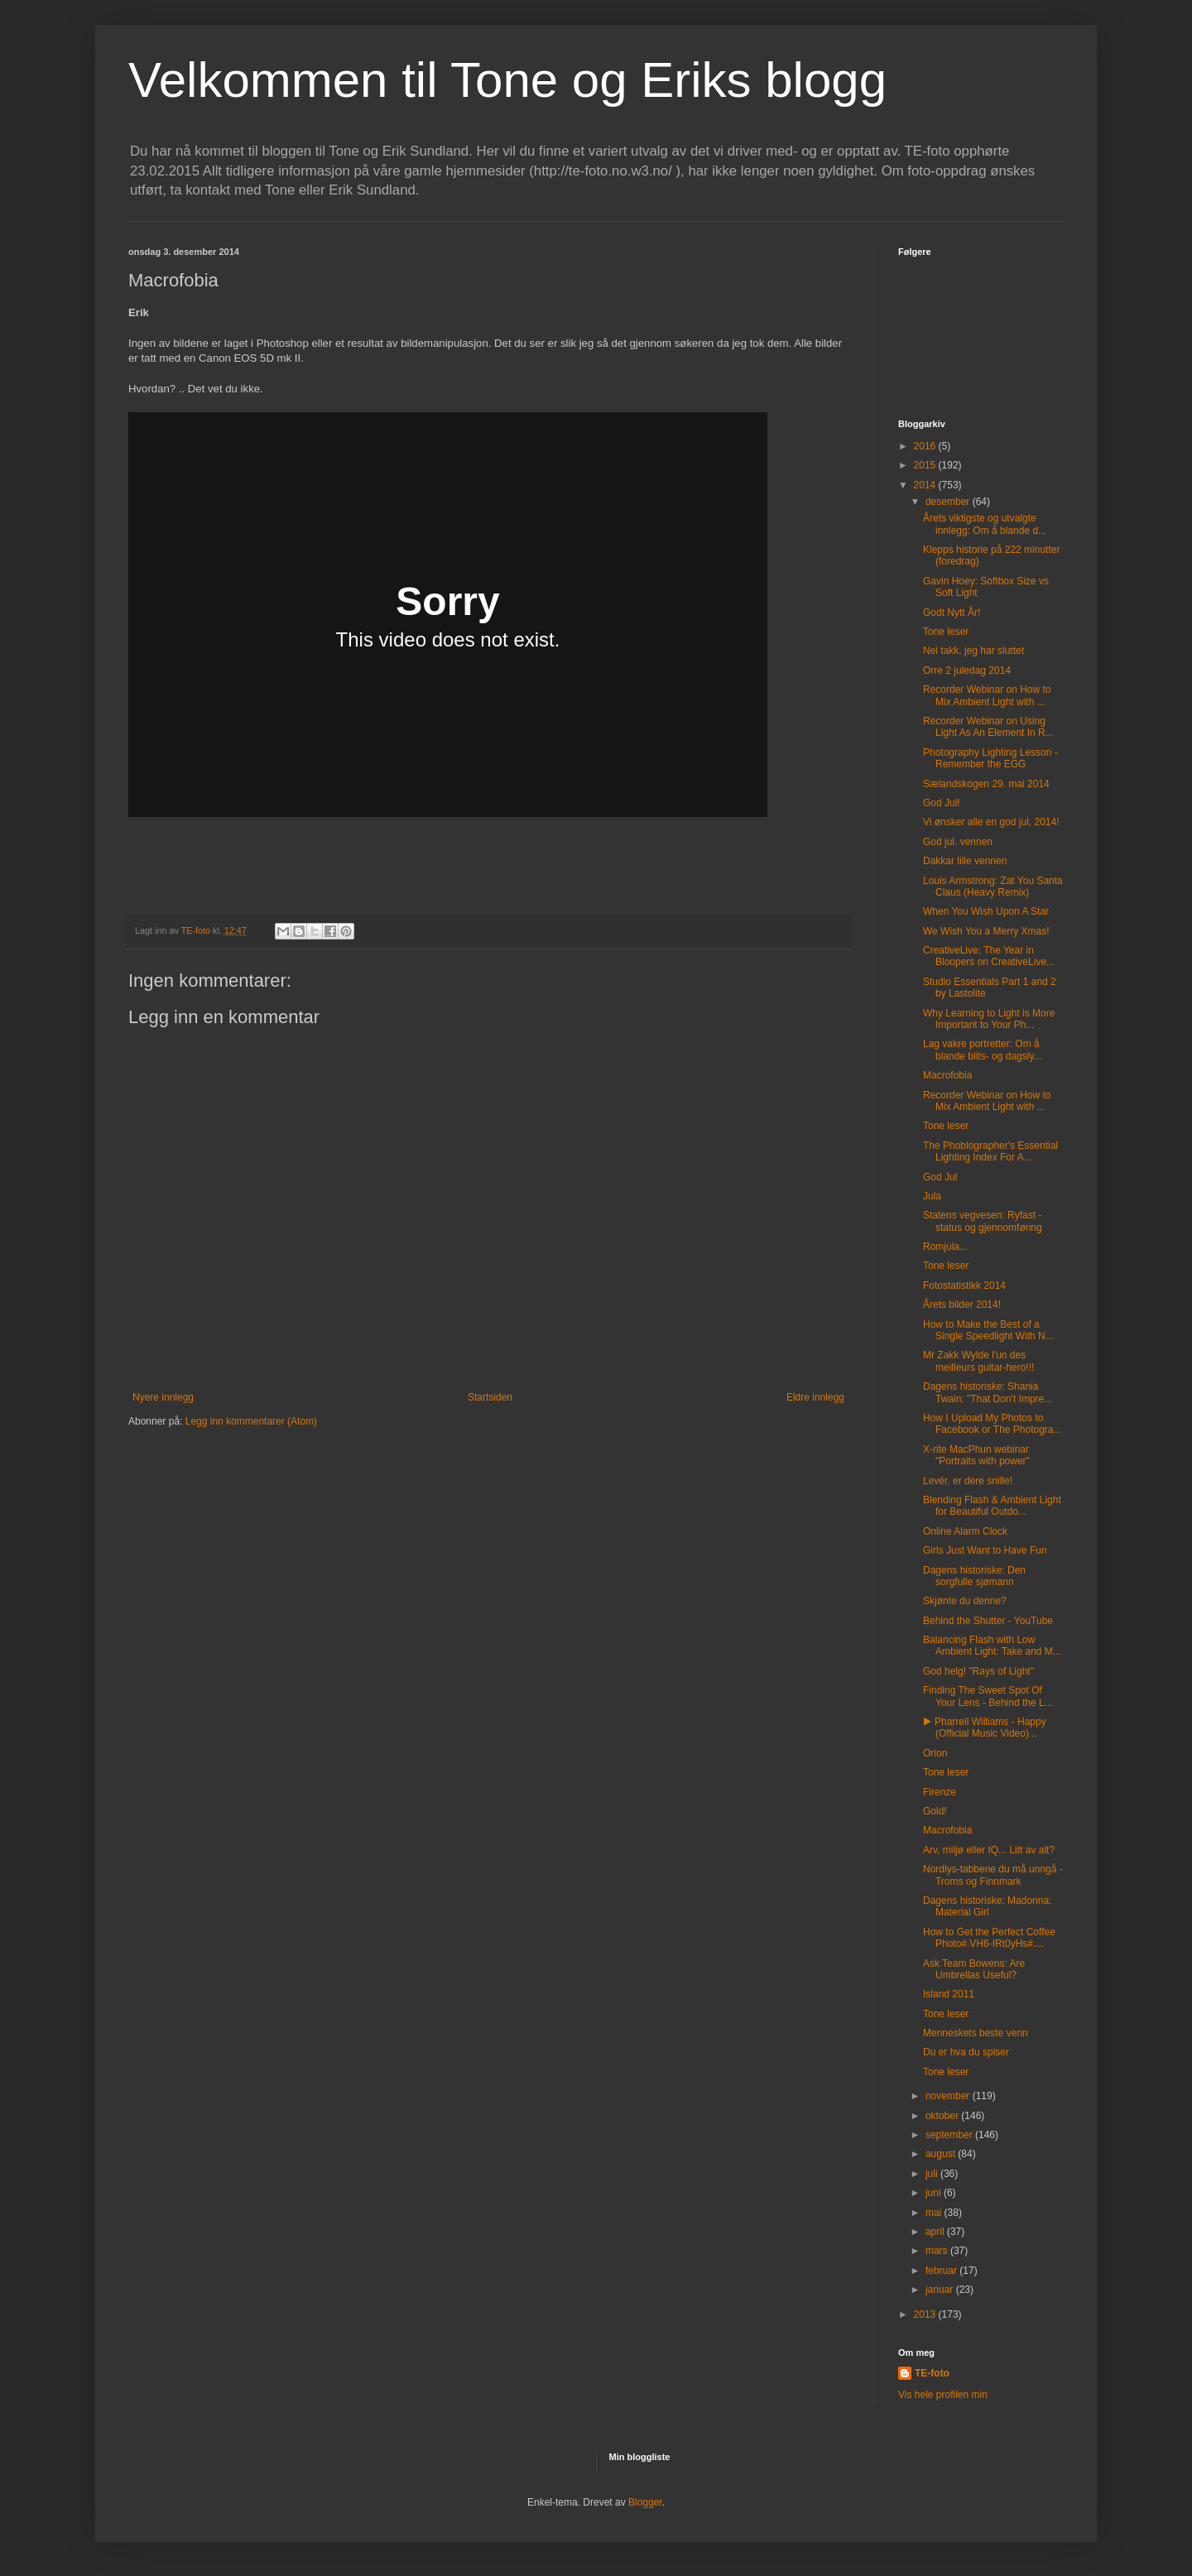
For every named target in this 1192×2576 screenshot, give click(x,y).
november (949, 2096)
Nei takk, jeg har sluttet (973, 650)
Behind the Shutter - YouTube (988, 1621)
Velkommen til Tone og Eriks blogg (507, 80)
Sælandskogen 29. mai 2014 (986, 784)
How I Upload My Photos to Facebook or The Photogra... (992, 1423)
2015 (926, 465)
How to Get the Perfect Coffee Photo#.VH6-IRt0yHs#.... (989, 1937)
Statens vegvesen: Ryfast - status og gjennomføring (982, 1221)
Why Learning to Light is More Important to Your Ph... (989, 1019)
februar (942, 2270)
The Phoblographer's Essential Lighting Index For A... (990, 1151)
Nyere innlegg (163, 1397)
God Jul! (941, 803)
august (941, 2154)
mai (934, 2212)
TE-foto (932, 2373)
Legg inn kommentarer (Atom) (251, 1421)
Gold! (935, 1811)
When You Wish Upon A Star (986, 911)
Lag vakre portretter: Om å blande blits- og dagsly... (982, 1049)
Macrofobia (947, 1075)
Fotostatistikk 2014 (964, 1285)
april (936, 2231)
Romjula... (945, 1246)
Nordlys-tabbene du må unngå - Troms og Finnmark (993, 1874)
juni (934, 2193)
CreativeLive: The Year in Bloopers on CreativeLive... (989, 956)
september (950, 2135)
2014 (926, 485)
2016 (926, 446)
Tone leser (945, 631)
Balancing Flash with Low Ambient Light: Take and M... (992, 1645)
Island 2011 (948, 1994)
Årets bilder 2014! (962, 1304)
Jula (932, 1196)
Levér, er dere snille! (967, 1481)
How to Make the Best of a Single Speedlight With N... (988, 1330)
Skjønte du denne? (965, 1601)
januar (940, 2289)
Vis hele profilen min (943, 2395)
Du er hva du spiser (966, 2052)
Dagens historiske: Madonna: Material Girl (987, 1906)
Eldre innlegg (815, 1397)
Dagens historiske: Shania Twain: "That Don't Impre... (987, 1392)
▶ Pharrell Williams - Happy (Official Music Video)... (984, 1727)
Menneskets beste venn (975, 2033)
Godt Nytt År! (951, 612)
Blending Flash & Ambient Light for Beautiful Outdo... (992, 1505)
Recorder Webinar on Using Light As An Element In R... (988, 726)
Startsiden (490, 1397)
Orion (935, 1753)
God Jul (940, 1177)
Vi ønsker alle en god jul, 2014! (991, 822)
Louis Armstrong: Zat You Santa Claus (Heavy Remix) (993, 886)
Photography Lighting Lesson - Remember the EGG (990, 758)
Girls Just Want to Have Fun (985, 1550)
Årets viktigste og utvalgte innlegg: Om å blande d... (984, 524)
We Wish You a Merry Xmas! (986, 931)
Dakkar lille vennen (965, 861)
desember (949, 501)
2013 (926, 2314)
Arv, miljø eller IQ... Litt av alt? (989, 1850)
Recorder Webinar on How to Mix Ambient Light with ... (987, 695)
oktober (943, 2116)
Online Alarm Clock (965, 1531)
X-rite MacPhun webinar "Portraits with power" (976, 1455)
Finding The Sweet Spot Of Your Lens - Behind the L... (988, 1696)
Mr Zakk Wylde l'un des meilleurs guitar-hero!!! (978, 1360)
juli (932, 2174)
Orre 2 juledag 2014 (967, 670)
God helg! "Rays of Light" (978, 1671)
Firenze (939, 1792)
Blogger (645, 2502)
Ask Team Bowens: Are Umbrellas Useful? (974, 1969)
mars (937, 2250)
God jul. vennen (958, 842)
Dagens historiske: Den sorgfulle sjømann (974, 1576)
